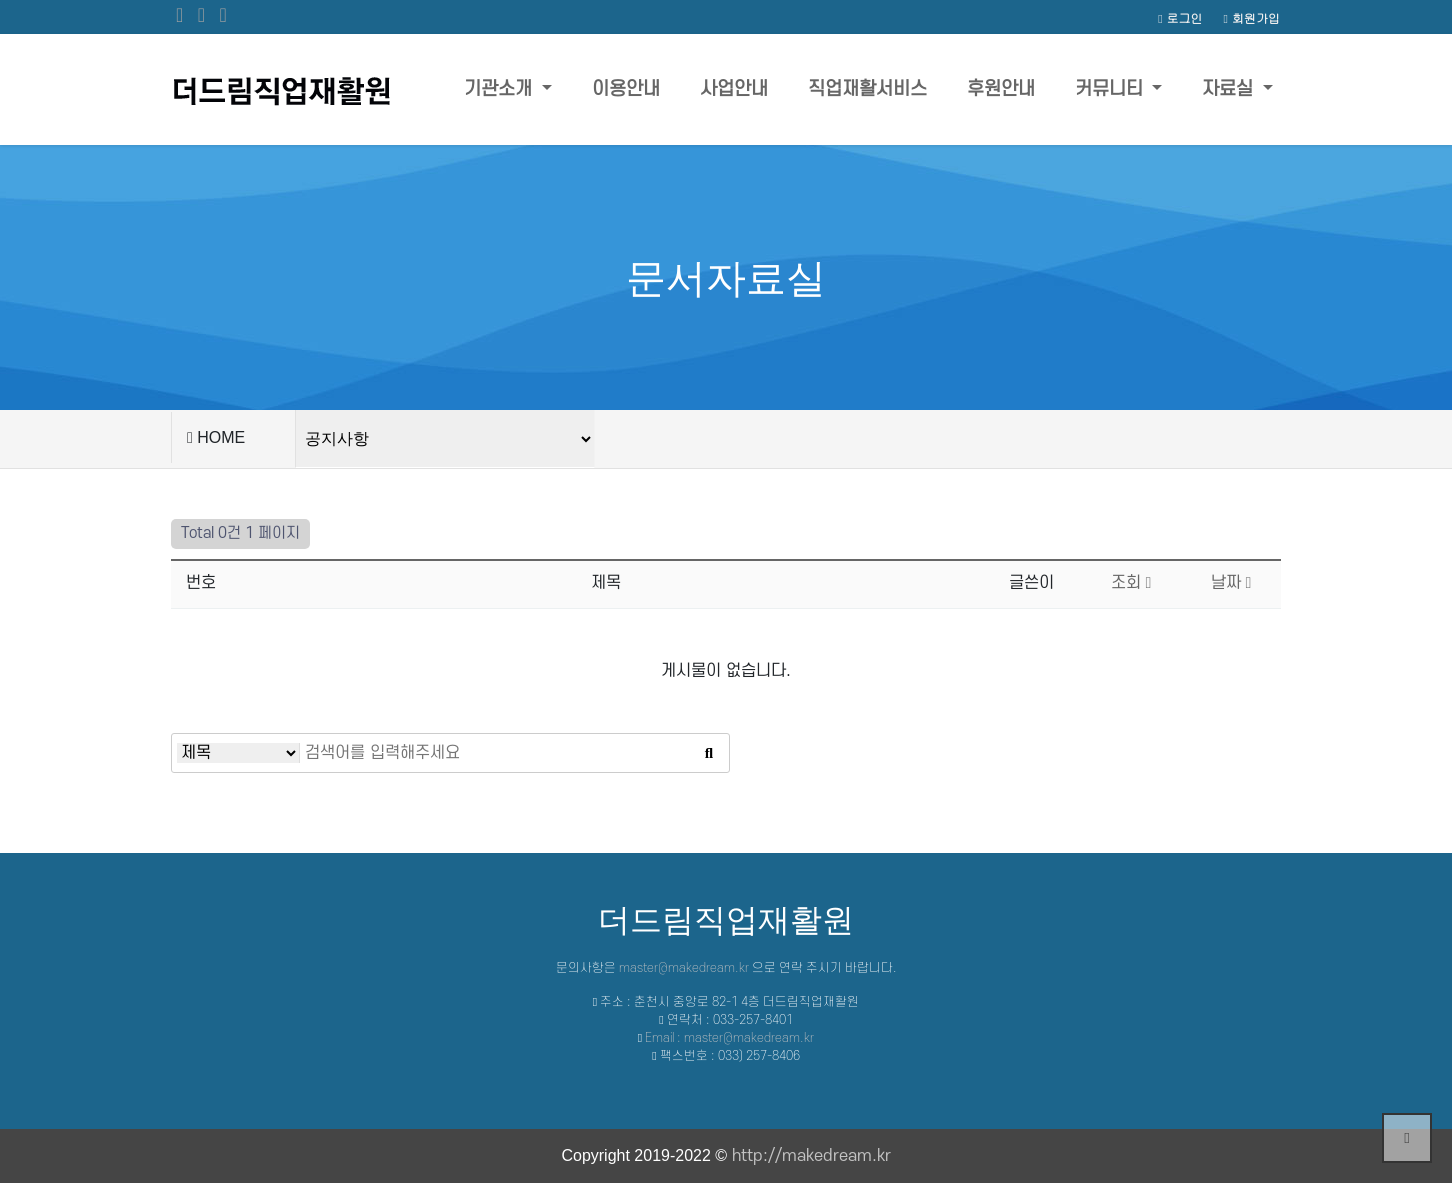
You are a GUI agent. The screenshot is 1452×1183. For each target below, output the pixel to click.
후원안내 (1001, 89)
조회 (1131, 583)
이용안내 (626, 89)
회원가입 (1252, 17)
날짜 (1231, 583)
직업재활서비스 (867, 89)
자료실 (1230, 89)
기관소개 (500, 89)
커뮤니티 (1111, 89)
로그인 (1180, 17)
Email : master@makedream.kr (729, 1038)
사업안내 (734, 89)
